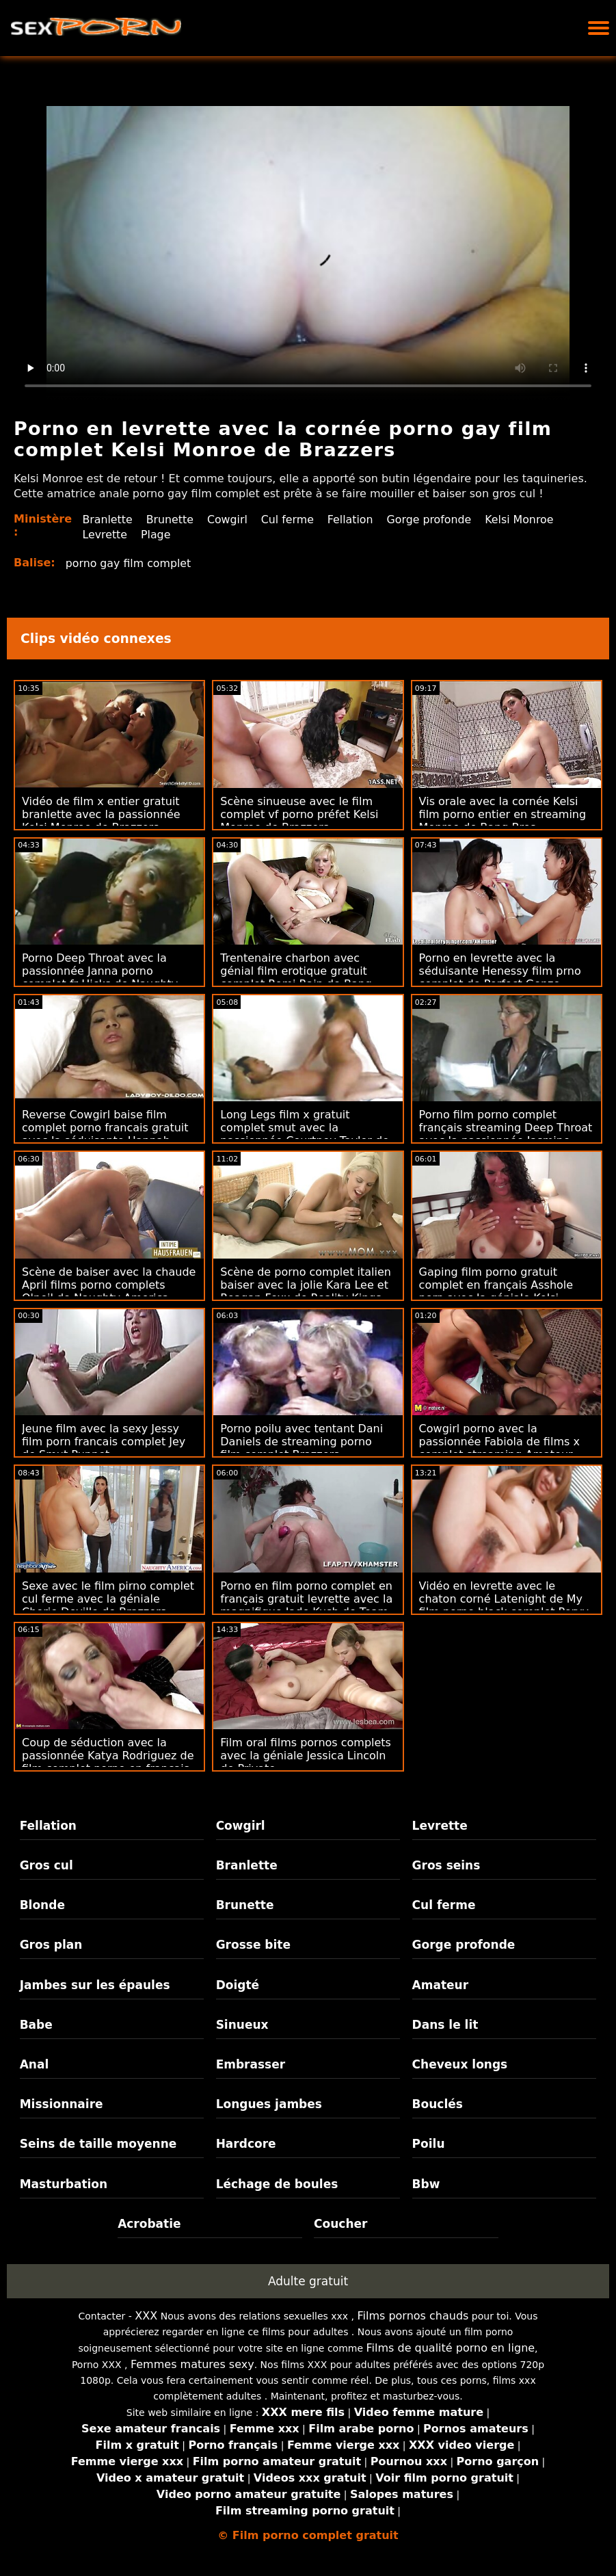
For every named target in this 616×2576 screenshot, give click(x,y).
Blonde (42, 1905)
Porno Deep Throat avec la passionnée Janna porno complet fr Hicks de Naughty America (100, 977)
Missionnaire (61, 2104)
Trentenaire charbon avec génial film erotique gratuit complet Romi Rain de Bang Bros (296, 977)
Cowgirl (228, 519)
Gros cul (46, 1865)
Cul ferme (289, 519)
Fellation (353, 519)
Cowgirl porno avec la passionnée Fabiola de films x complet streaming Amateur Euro (499, 1448)
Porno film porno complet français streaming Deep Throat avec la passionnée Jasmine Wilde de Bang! (506, 1134)
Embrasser (251, 2064)
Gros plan (51, 1944)
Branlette (107, 519)
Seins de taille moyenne (98, 2144)
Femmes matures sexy (192, 2364)
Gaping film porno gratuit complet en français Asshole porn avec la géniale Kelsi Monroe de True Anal (496, 1291)
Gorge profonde (432, 519)
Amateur (440, 1985)
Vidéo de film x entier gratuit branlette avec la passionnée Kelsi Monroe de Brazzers (101, 814)
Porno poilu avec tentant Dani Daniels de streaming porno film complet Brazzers (301, 1441)
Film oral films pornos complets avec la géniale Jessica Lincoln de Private (305, 1755)
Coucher (340, 2224)
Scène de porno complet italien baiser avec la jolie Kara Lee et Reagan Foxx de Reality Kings (305, 1284)
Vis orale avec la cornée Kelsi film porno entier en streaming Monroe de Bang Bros (503, 814)
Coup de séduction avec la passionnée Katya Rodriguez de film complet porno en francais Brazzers (108, 1762)
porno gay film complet (129, 563)
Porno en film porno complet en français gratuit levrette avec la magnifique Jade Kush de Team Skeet (306, 1605)
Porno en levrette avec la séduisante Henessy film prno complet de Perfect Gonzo (500, 970)
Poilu (428, 2144)
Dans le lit (445, 2025)
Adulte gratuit (308, 2281)
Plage (156, 534)
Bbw (426, 2184)
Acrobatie (149, 2224)
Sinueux (242, 2025)
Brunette (170, 519)
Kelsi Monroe (523, 519)
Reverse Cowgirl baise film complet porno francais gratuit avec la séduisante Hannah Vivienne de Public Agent (105, 1134)
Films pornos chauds (412, 2315)
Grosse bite (253, 1944)
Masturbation (64, 2184)
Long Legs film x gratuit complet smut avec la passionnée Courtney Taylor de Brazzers (304, 1134)
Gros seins (446, 1865)
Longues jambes (269, 2104)
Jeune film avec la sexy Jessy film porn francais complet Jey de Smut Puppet (103, 1441)
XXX (146, 2315)
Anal (34, 2064)
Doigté (237, 1985)
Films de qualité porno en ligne (450, 2347)
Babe (36, 2025)
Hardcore (246, 2144)
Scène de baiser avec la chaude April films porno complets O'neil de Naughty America (109, 1284)
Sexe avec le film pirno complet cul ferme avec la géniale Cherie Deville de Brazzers (108, 1598)
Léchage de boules (277, 2184)
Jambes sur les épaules (95, 1985)
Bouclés (437, 2104)
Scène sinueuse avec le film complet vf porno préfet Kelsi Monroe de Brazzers (299, 814)
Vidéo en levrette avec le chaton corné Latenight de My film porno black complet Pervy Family (504, 1605)
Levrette (104, 534)
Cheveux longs (460, 2064)
